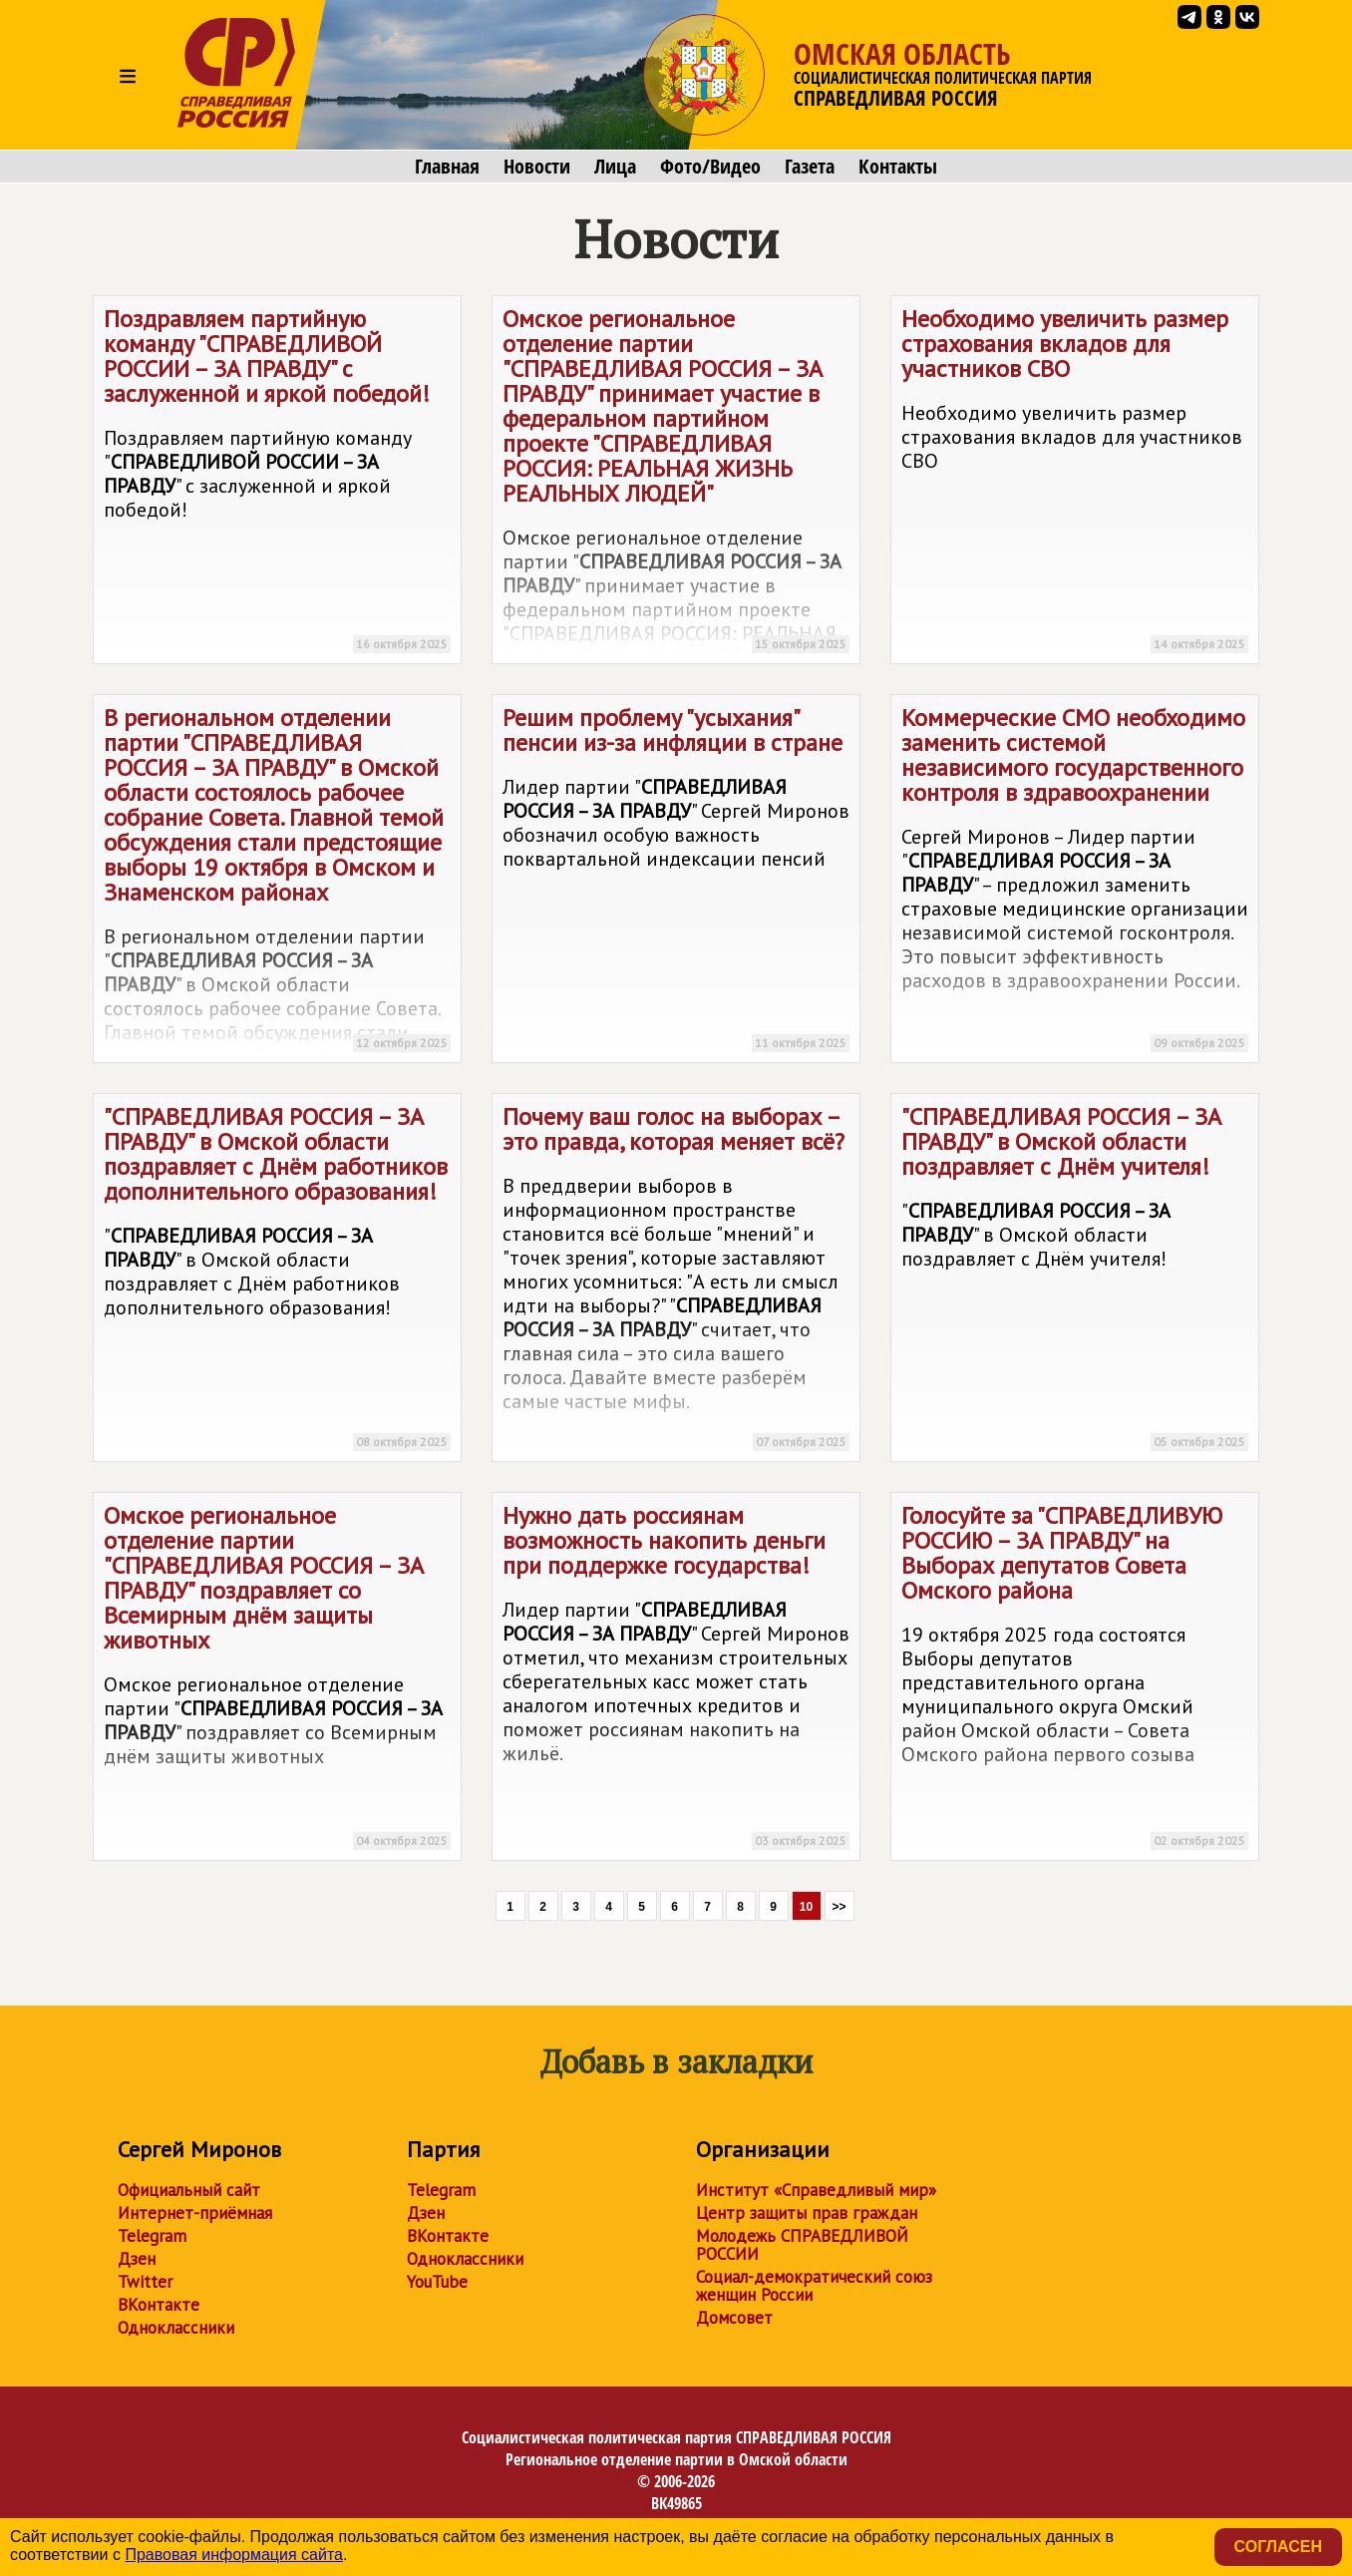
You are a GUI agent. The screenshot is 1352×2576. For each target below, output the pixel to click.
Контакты (897, 167)
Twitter (145, 2282)
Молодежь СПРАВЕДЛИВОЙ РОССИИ (802, 2245)
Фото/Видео (710, 167)
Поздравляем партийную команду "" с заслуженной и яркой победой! (277, 483)
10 (806, 1907)
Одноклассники (176, 2328)
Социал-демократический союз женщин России (814, 2286)
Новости (537, 167)
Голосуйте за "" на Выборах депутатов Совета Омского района (1074, 1680)
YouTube (437, 2282)
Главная (447, 167)
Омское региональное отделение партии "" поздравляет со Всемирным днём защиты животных (277, 1680)
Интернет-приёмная (195, 2213)
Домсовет (734, 2318)
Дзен (137, 2259)
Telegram (152, 2236)
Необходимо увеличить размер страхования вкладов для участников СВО (1074, 483)
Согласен (1278, 2546)
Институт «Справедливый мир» (816, 2190)
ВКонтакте (158, 2305)
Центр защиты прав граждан (806, 2213)
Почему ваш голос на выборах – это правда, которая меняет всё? (676, 1281)
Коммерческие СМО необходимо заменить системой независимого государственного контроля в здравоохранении (1074, 882)
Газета (810, 167)
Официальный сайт (189, 2190)
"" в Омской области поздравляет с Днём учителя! (1074, 1281)
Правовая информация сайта (234, 2554)
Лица (615, 167)
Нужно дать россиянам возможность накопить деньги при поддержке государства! (676, 1680)
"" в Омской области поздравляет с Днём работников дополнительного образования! (277, 1281)
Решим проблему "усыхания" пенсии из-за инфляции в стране (676, 882)
